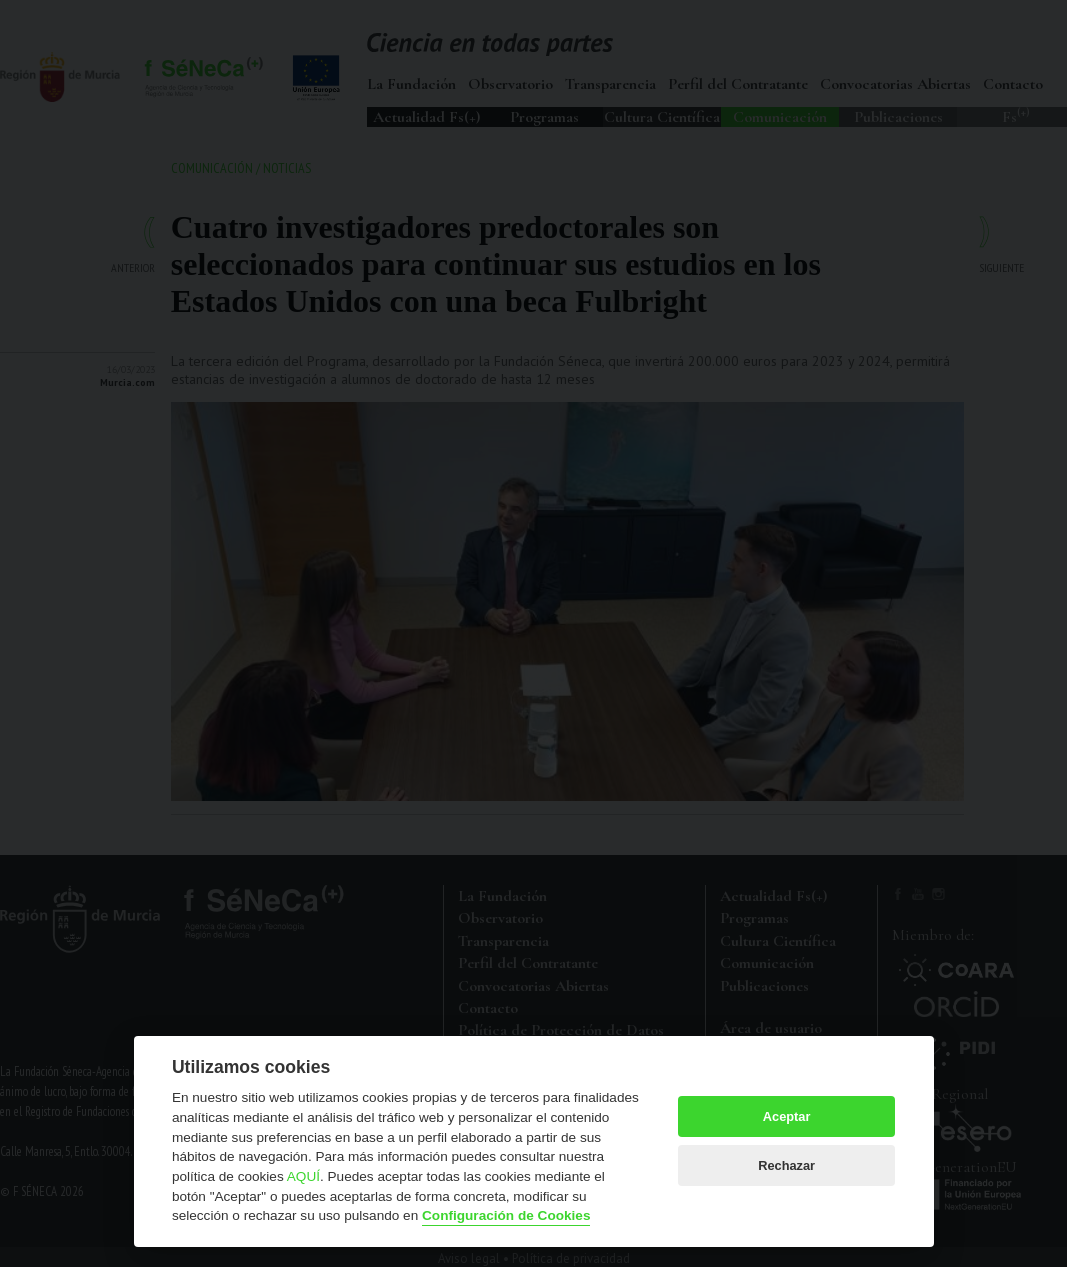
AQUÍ (303, 1176)
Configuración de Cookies (506, 1215)
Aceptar (787, 1116)
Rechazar (786, 1165)
